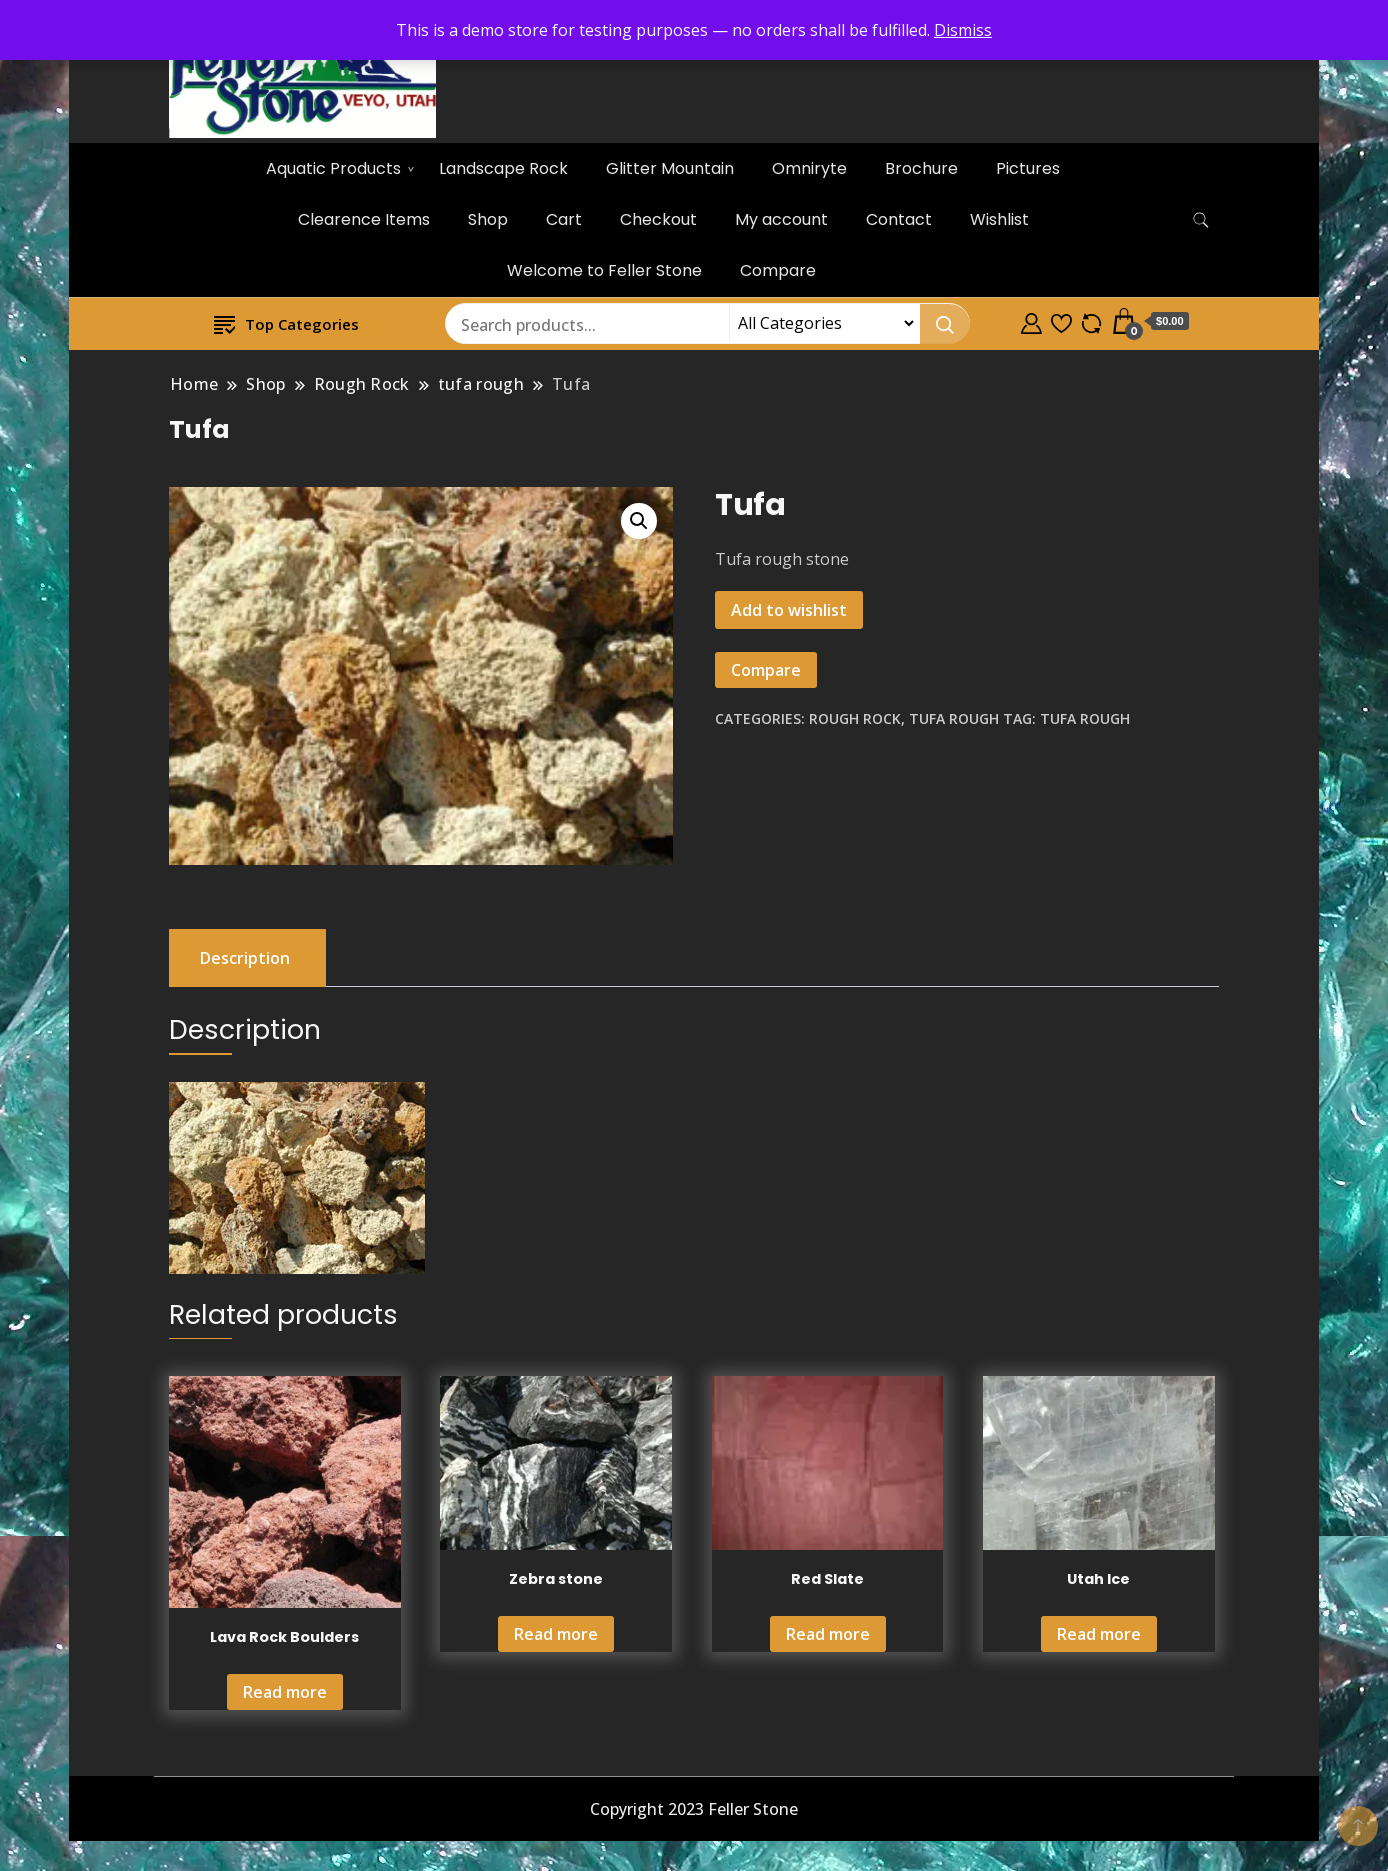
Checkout (658, 219)
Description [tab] (245, 958)
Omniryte (809, 168)
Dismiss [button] (963, 30)
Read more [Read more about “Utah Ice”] (1099, 1634)
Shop (488, 219)
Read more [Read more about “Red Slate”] (828, 1634)
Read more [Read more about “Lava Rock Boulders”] (285, 1692)
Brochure (921, 168)
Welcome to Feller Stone (604, 270)
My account (781, 219)
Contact (899, 219)
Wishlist (999, 219)
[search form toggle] (1201, 220)
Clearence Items (364, 219)
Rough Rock (855, 718)
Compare (778, 270)
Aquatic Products (333, 168)
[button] (639, 521)
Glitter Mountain (670, 168)
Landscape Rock (503, 168)
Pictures (1028, 168)
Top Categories (286, 323)
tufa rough (954, 718)
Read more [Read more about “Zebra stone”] (556, 1634)
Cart (564, 219)
